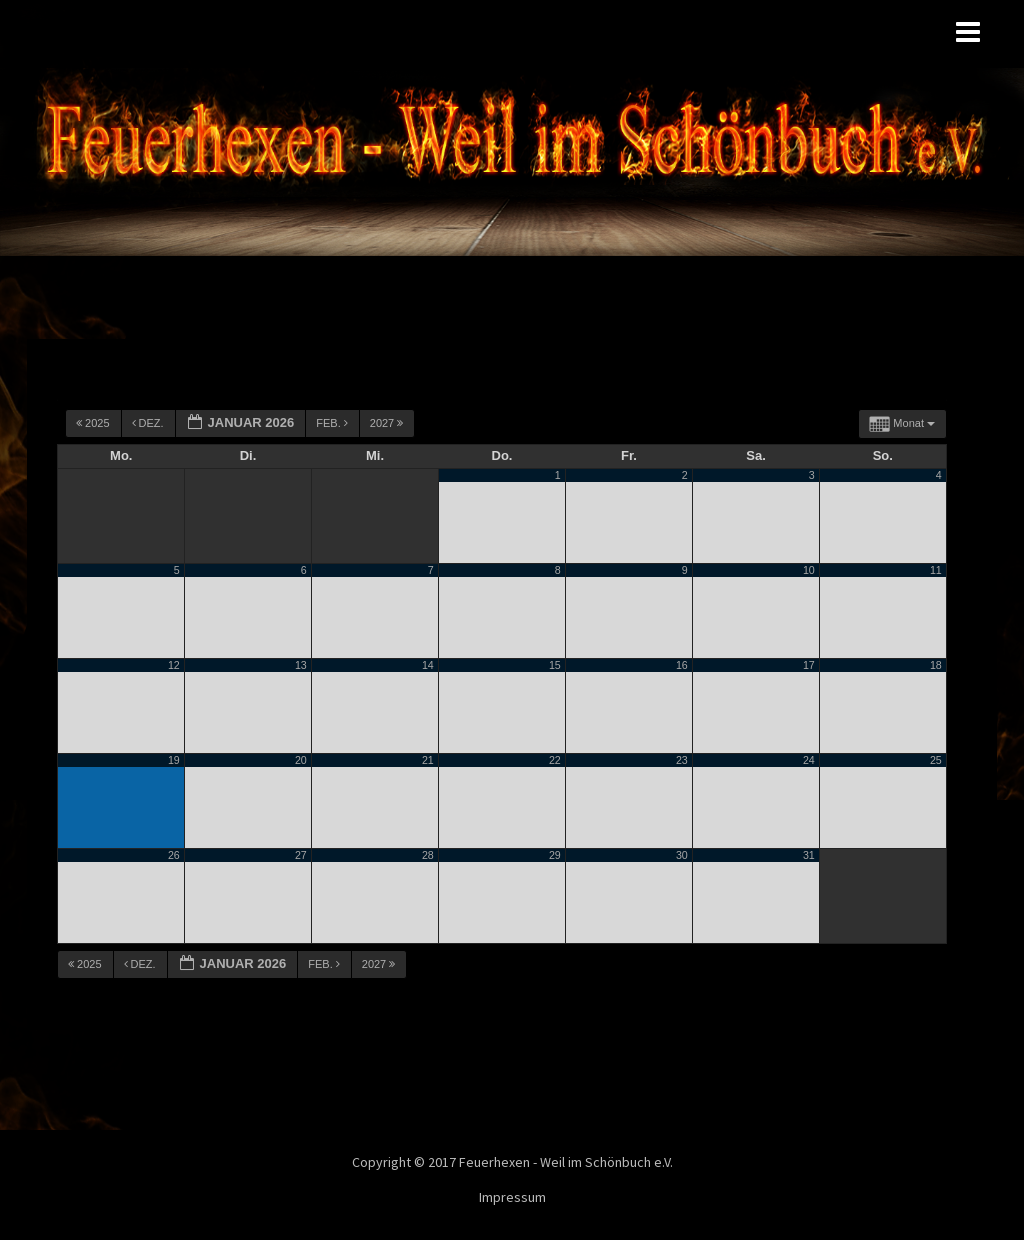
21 (428, 760)
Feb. (333, 423)
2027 (388, 423)
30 (682, 855)
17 (809, 665)
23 (682, 760)
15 (555, 665)
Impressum (512, 1197)
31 (809, 855)
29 (555, 855)
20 (301, 760)
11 (936, 570)
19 (174, 760)
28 (428, 855)
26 (174, 855)
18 (936, 665)
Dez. (149, 423)
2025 (94, 423)
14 (428, 665)
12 (174, 665)
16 (682, 665)
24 (809, 760)
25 (936, 760)
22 (555, 760)
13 (301, 665)
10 (809, 570)
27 (301, 855)
